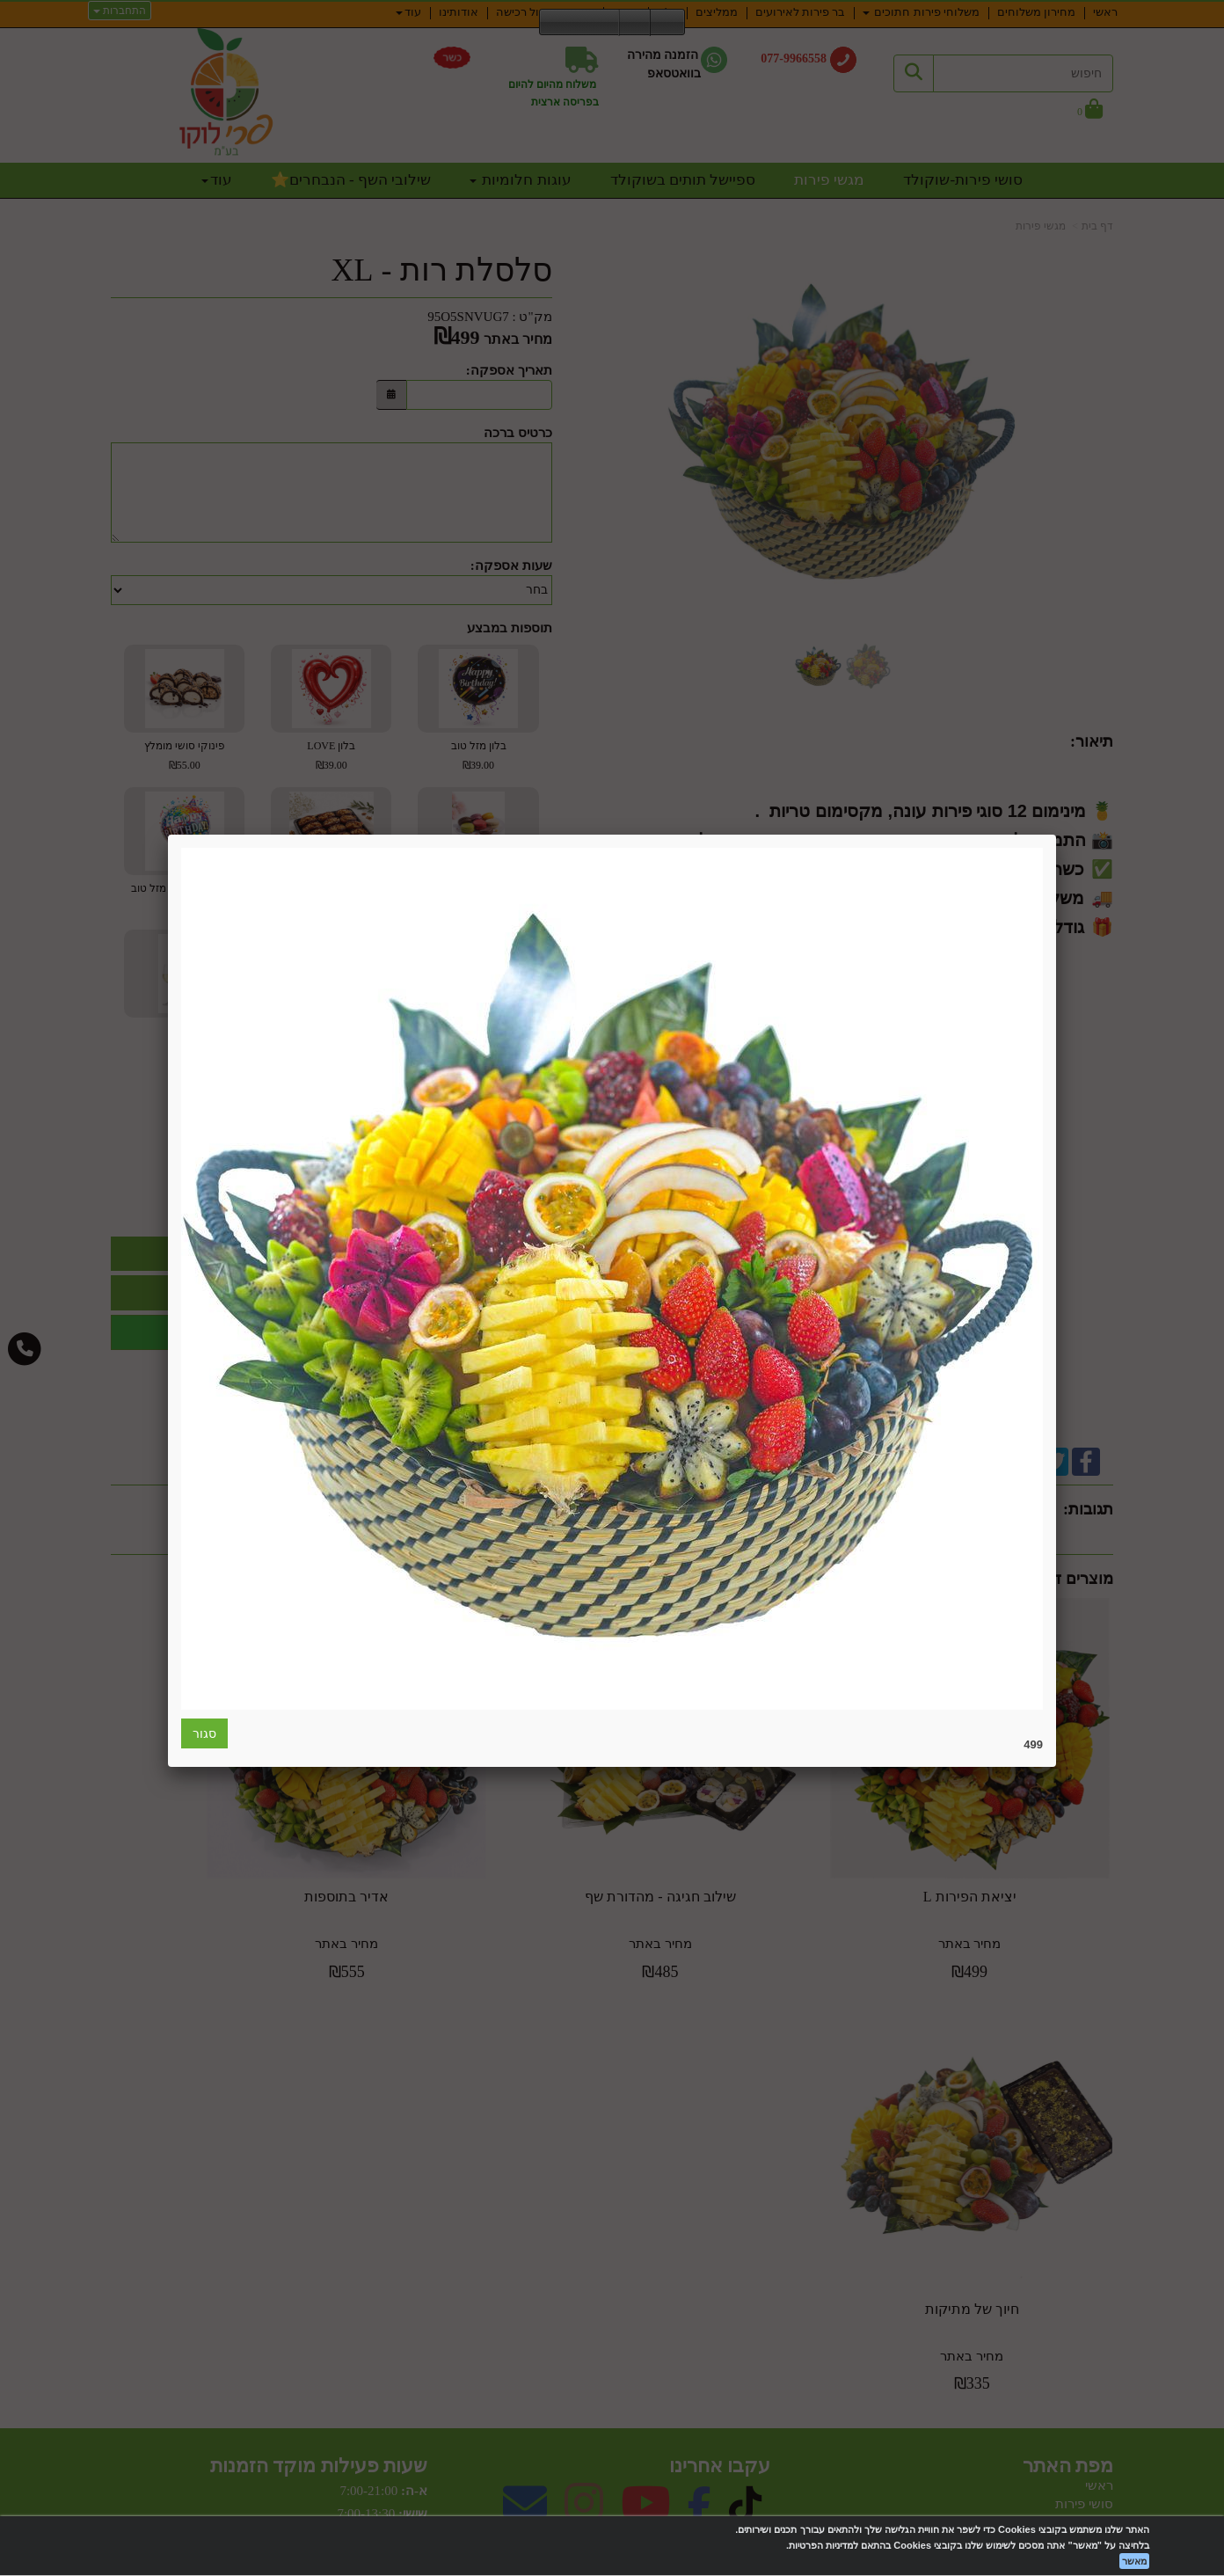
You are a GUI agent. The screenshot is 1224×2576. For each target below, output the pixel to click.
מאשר (1134, 2561)
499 (1033, 1744)
